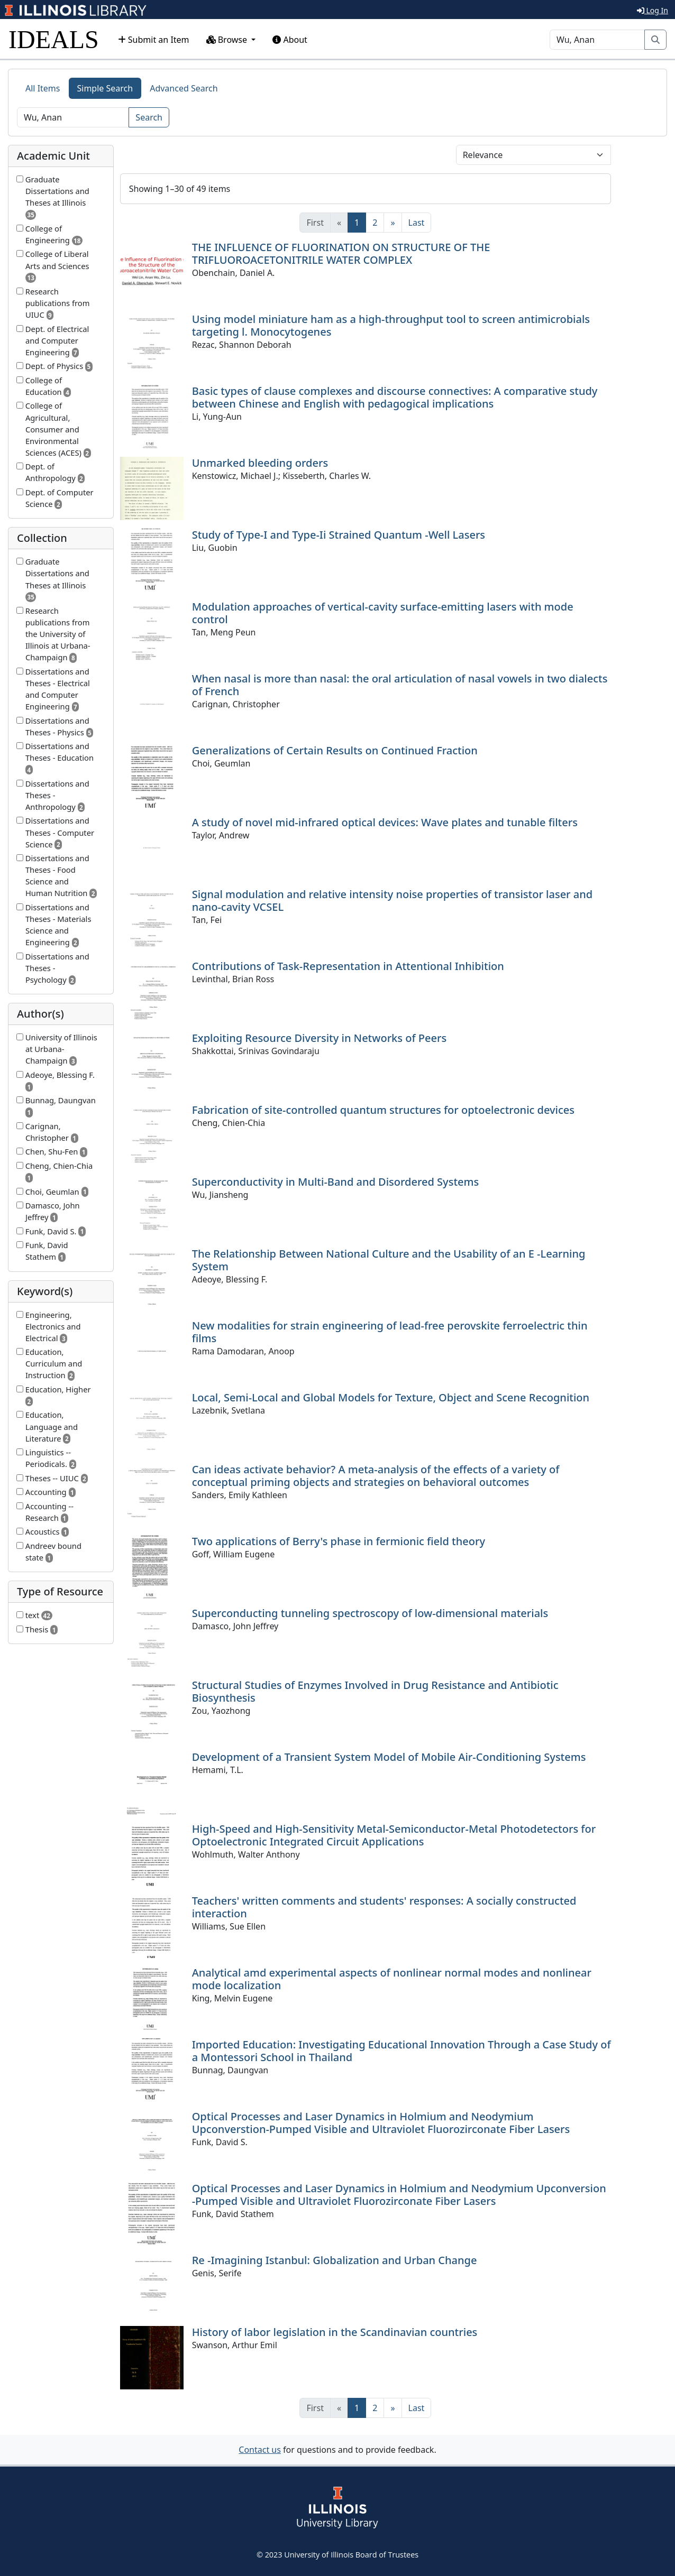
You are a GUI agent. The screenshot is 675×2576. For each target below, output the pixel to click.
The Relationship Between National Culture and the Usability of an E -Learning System (389, 1260)
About (289, 39)
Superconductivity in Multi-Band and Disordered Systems (335, 1182)
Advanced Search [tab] (183, 88)
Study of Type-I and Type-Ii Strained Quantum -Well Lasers (338, 535)
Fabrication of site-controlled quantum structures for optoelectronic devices (383, 1110)
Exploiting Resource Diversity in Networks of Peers (319, 1038)
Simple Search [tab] (105, 88)
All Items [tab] (42, 88)
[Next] (393, 223)
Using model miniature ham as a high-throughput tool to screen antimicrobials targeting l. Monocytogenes (391, 325)
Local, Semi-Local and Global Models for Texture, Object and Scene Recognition (390, 1397)
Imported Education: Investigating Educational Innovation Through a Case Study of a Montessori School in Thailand (401, 2050)
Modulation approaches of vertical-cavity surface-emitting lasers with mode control (382, 612)
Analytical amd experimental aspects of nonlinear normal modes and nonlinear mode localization (391, 1978)
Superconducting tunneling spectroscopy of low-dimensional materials (370, 1613)
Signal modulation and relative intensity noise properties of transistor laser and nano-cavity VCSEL (392, 900)
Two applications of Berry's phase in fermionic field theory (338, 1541)
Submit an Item (153, 39)
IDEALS (53, 39)
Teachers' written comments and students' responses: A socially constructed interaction (384, 1907)
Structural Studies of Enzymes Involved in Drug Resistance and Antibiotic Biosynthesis (375, 1691)
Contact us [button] (260, 2449)
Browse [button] (228, 39)
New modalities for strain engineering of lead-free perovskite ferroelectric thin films (390, 1331)
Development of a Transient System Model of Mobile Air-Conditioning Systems (389, 1757)
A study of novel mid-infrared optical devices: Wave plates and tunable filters (385, 822)
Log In (652, 10)
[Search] (597, 40)
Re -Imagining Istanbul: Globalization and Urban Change (334, 2260)
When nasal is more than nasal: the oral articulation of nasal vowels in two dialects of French (400, 684)
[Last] (417, 223)
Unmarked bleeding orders (260, 463)
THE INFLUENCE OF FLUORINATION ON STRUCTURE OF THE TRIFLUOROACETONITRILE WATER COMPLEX (341, 253)
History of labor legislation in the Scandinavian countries (335, 2332)
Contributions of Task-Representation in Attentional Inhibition (348, 966)
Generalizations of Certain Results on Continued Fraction (335, 750)
